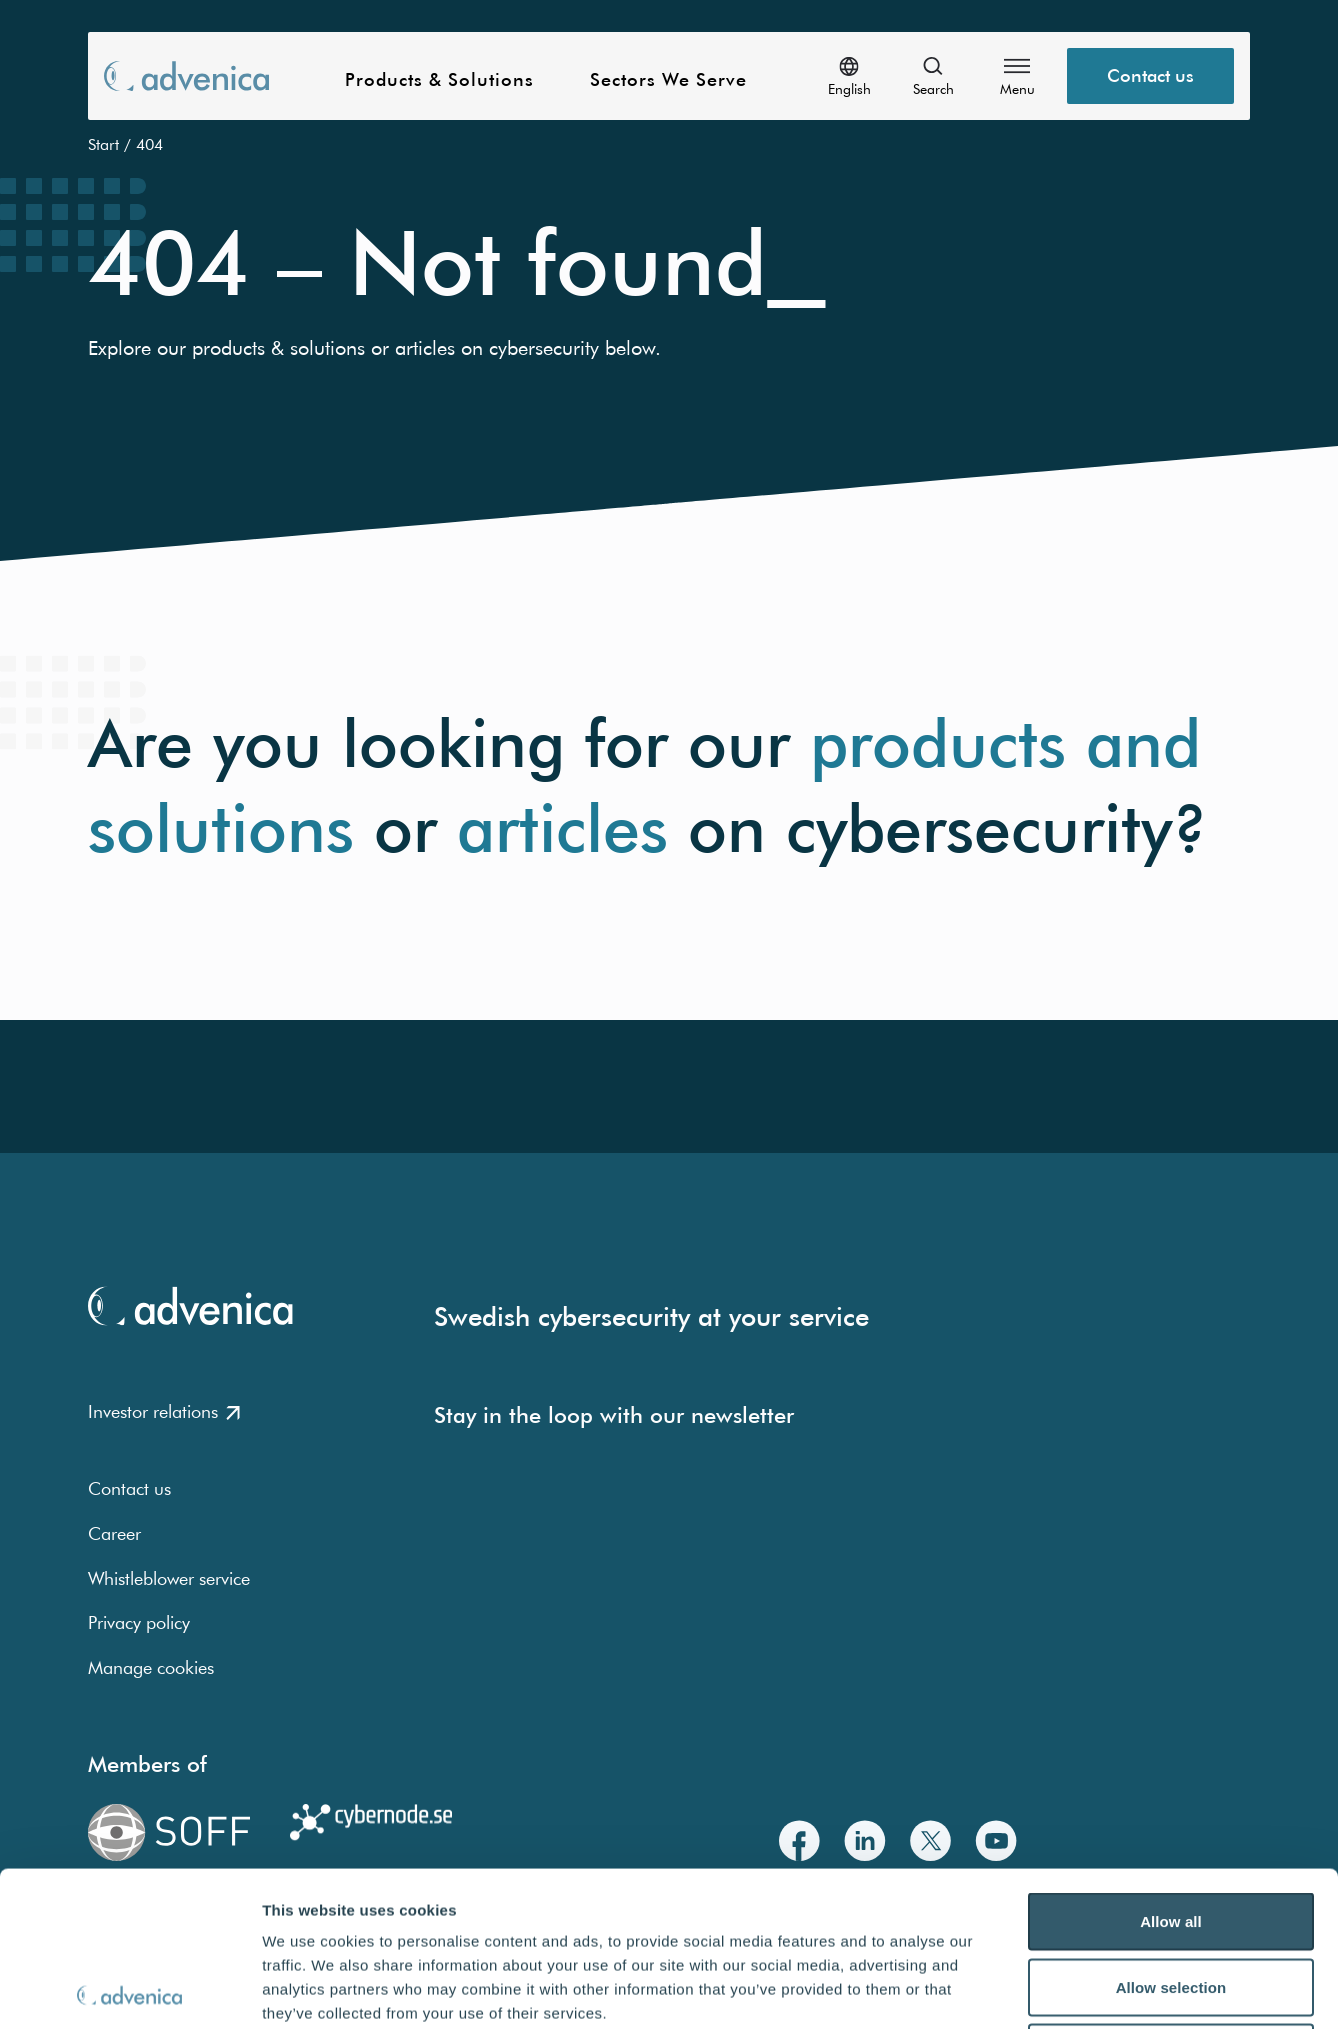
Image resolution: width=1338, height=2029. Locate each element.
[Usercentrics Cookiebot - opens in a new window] (129, 1990)
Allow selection (1171, 1832)
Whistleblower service (169, 1578)
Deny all (1171, 1897)
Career (114, 1533)
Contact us (129, 1488)
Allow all (1171, 1766)
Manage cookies (151, 1667)
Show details (1049, 1989)
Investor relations (164, 1411)
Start (103, 144)
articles (562, 828)
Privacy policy (139, 1622)
